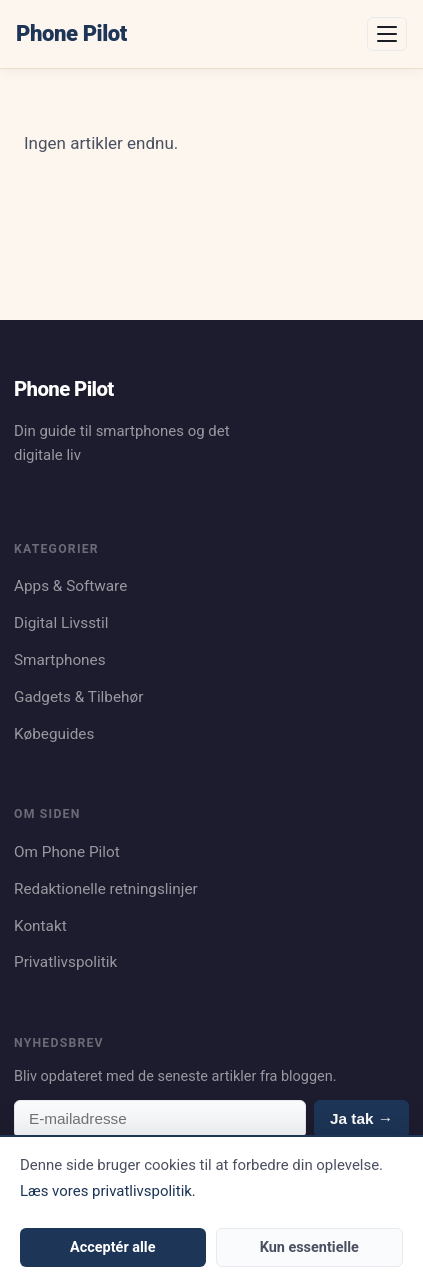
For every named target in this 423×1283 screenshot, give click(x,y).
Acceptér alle (112, 1247)
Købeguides (54, 734)
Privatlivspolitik (65, 962)
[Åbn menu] (387, 34)
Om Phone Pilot (67, 852)
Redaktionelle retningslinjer (106, 889)
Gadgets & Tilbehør (78, 697)
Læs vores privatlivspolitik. (108, 1191)
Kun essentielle (309, 1247)
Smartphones (60, 660)
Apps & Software (70, 586)
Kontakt (40, 926)
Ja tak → (361, 1118)
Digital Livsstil (61, 623)
